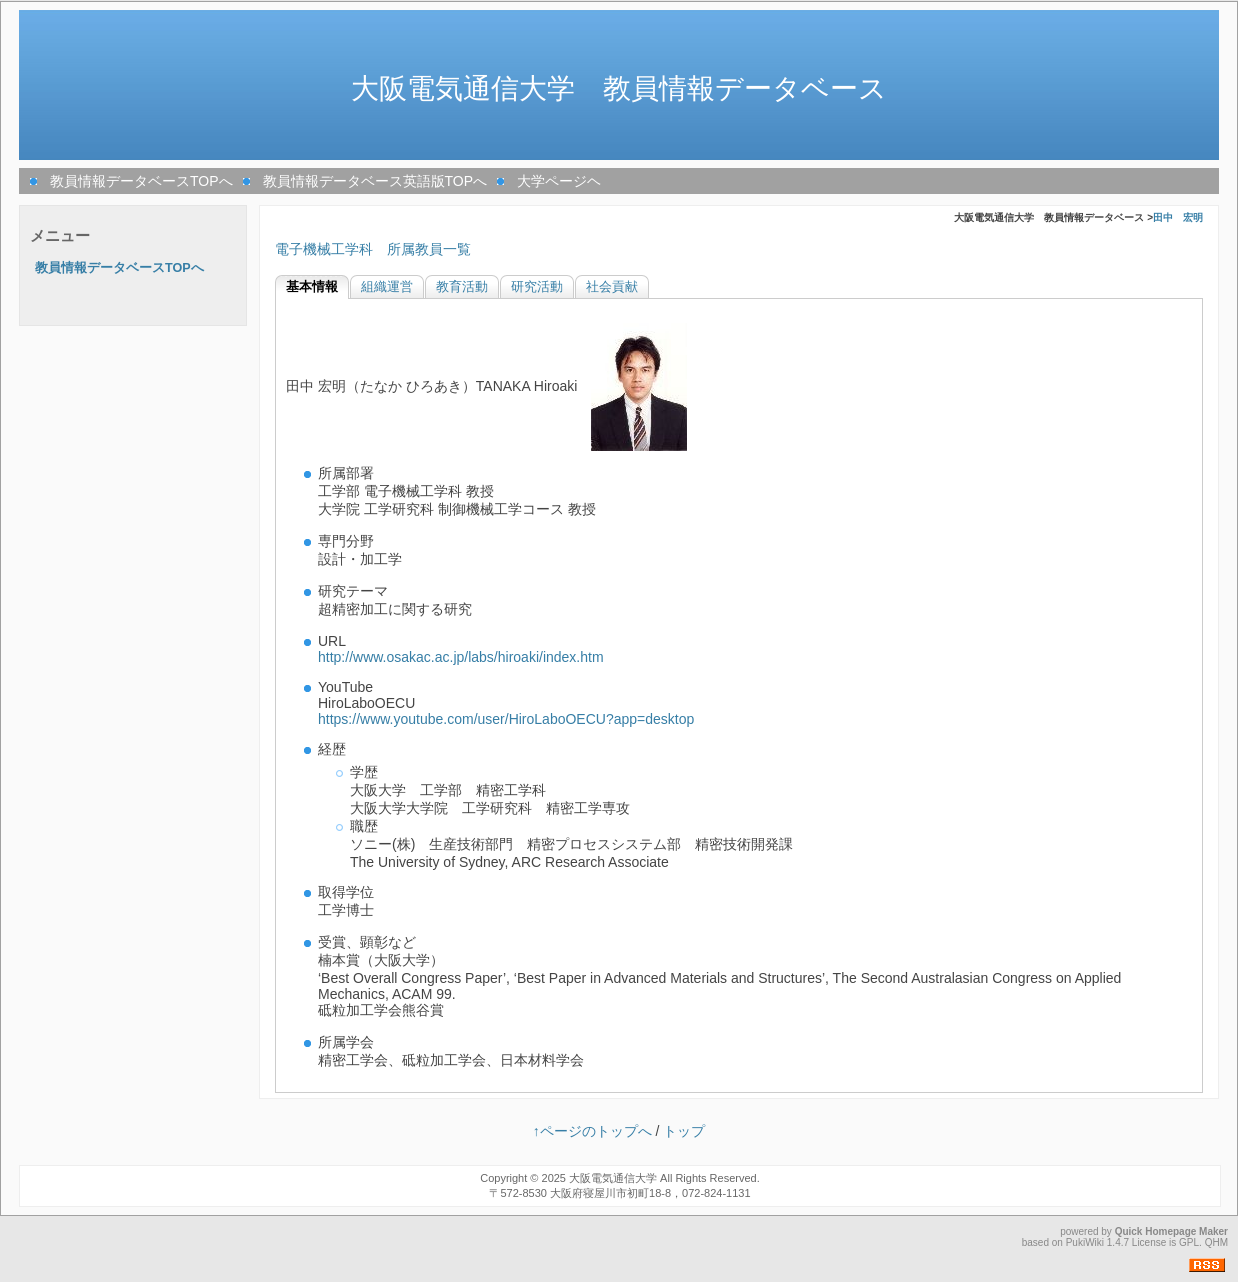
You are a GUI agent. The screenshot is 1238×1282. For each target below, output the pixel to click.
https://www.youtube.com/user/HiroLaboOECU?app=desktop (506, 719)
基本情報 (312, 287)
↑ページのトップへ (592, 1131)
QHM (1216, 1242)
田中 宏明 (1178, 217)
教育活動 (462, 287)
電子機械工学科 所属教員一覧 (373, 249)
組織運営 (387, 287)
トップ (684, 1131)
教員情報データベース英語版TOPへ (375, 181)
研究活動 (537, 287)
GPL (1189, 1242)
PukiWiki (1085, 1242)
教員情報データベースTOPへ (141, 181)
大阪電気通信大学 (613, 1178)
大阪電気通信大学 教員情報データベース (619, 88)
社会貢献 (612, 287)
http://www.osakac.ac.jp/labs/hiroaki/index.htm (461, 657)
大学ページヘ (559, 181)
